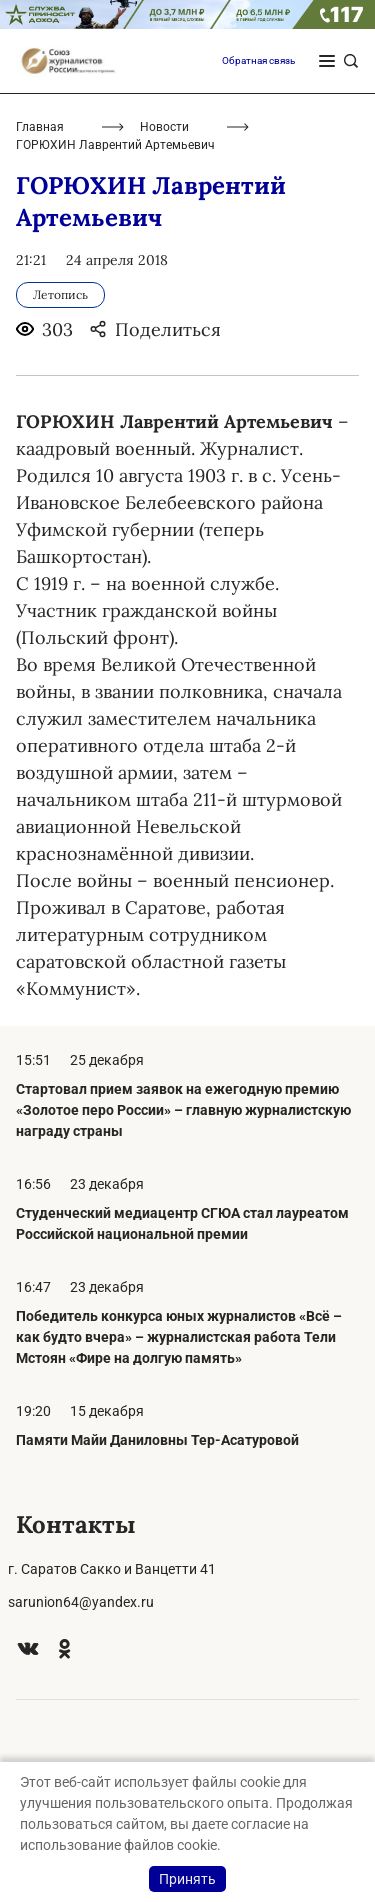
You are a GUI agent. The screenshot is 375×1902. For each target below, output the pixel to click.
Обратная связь (258, 60)
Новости (164, 127)
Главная (40, 127)
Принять (187, 1879)
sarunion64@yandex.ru (81, 1602)
